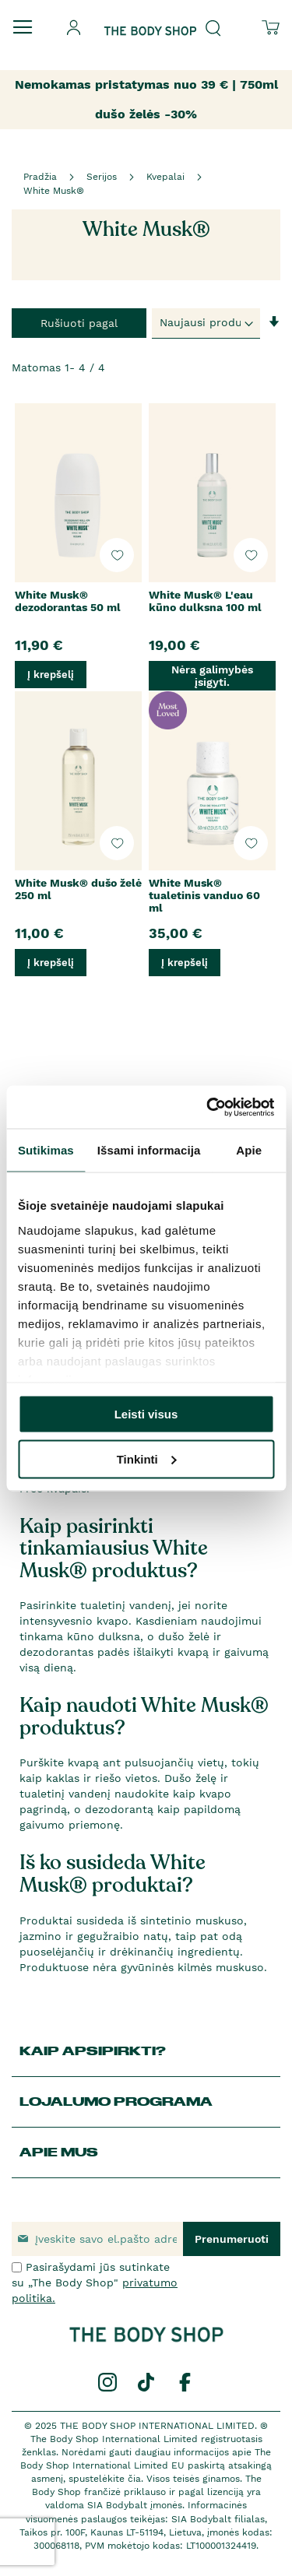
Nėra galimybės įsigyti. (212, 675)
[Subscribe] (231, 2239)
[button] (116, 555)
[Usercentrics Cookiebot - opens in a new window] (208, 1107)
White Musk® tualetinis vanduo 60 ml (204, 895)
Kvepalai (165, 176)
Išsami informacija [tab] (149, 1150)
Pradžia (40, 176)
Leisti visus (146, 1414)
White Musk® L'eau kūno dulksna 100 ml (205, 601)
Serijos (101, 176)
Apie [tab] (249, 1150)
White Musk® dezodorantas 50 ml (68, 601)
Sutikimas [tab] (46, 1150)
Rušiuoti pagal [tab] (79, 323)
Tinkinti (147, 1458)
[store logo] (150, 18)
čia (134, 2478)
